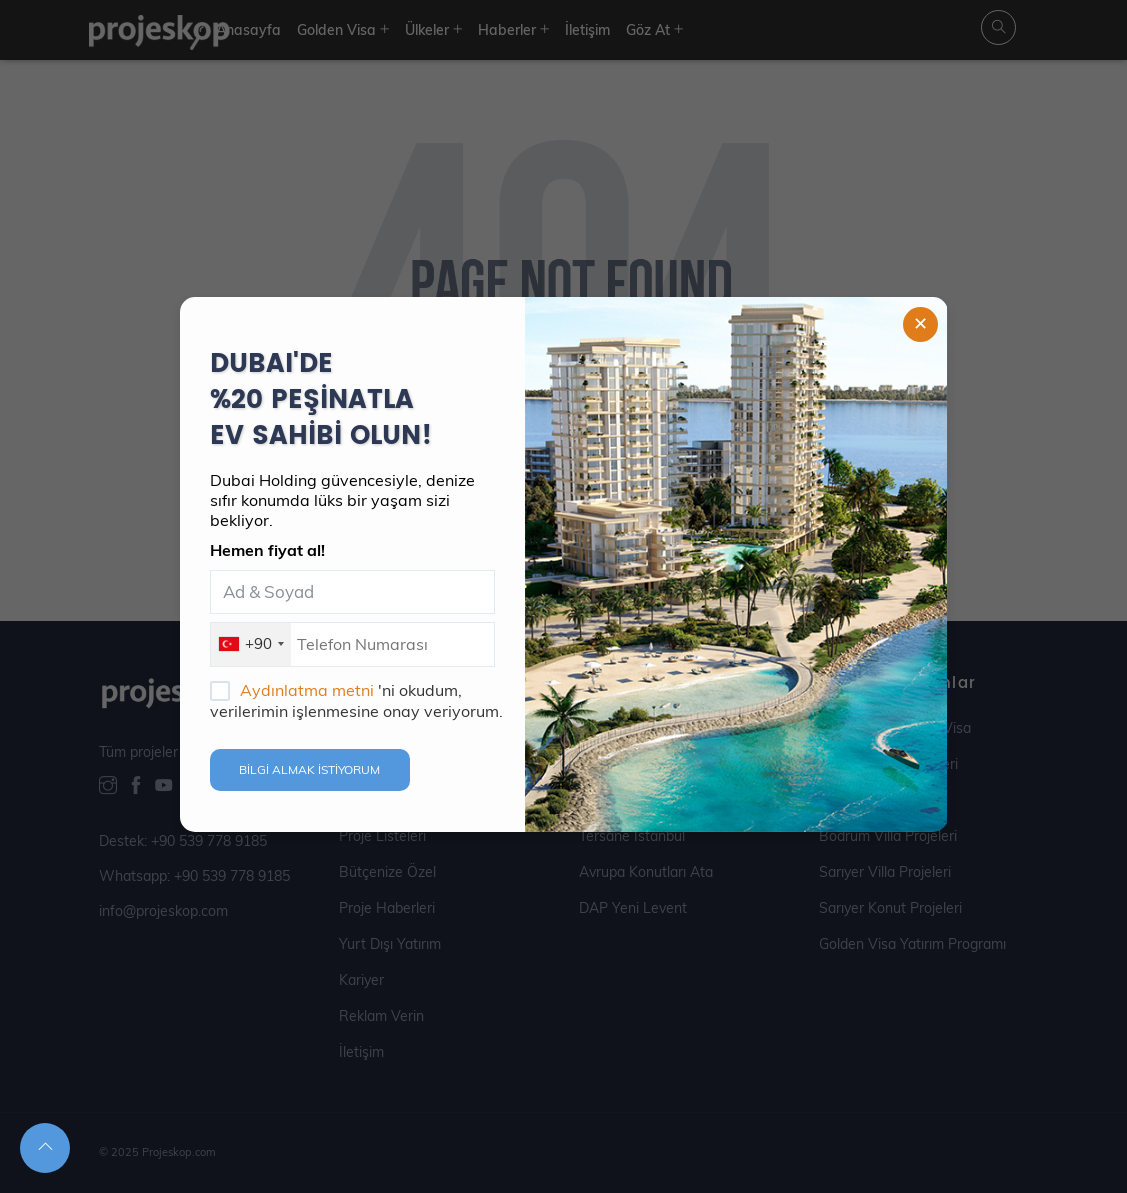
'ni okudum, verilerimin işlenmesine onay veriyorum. (356, 701)
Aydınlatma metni (309, 690)
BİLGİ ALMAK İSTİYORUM (309, 769)
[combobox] (251, 644)
